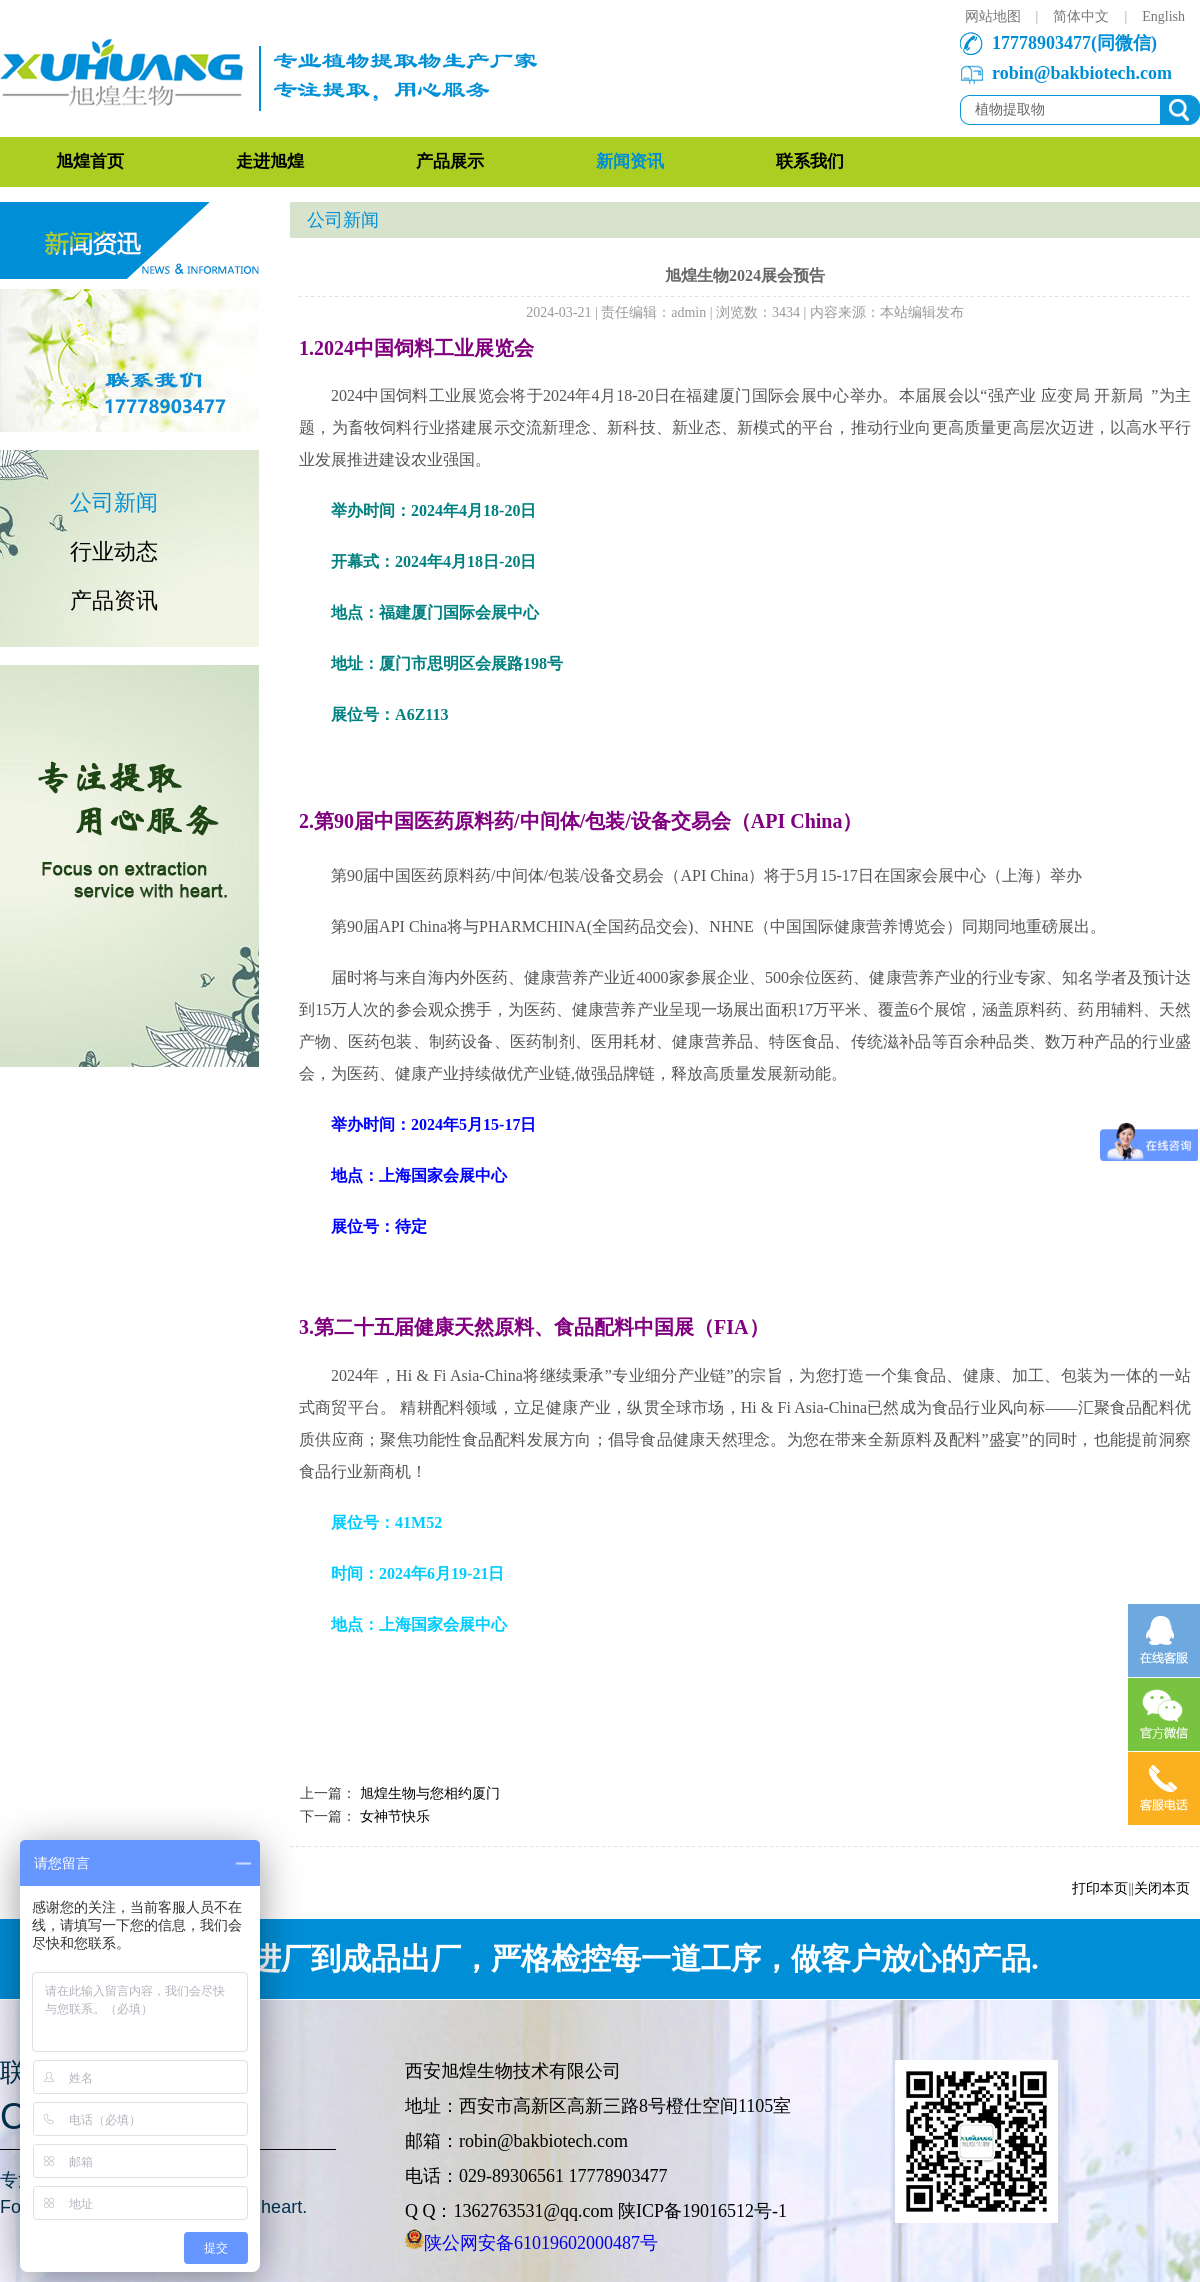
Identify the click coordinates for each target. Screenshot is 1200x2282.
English (1163, 16)
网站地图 (993, 16)
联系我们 (810, 161)
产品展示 (450, 161)
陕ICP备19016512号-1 (702, 2211)
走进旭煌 (270, 161)
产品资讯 (114, 600)
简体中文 (1081, 16)
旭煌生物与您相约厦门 (430, 1793)
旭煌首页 (90, 161)
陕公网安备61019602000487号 (541, 2243)
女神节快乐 (395, 1816)
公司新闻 (114, 502)
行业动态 (114, 551)
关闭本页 (1162, 1888)
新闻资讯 (630, 161)
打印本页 (1100, 1888)
